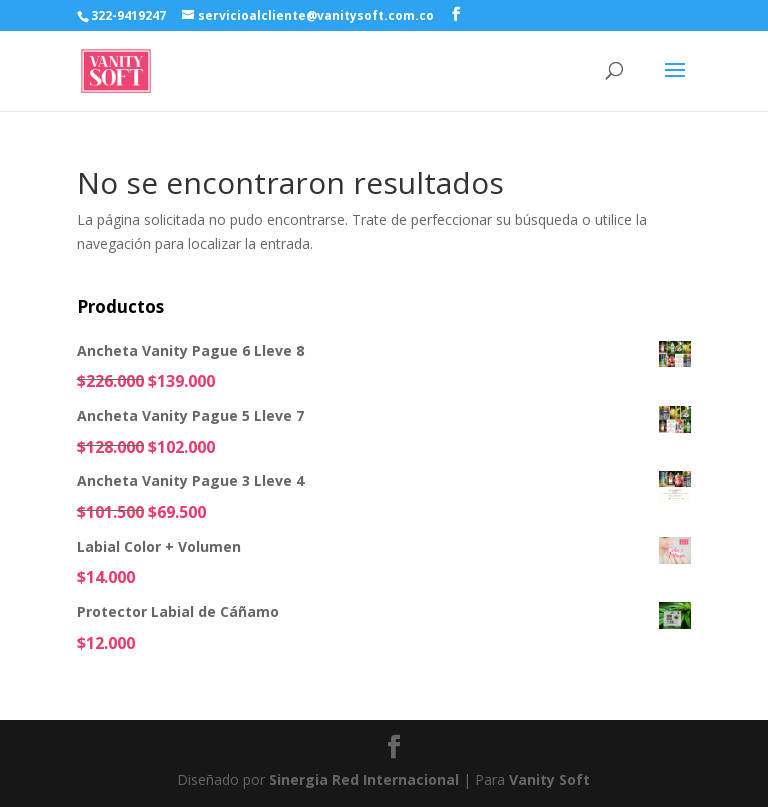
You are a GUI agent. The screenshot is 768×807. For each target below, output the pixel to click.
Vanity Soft (549, 779)
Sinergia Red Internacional (364, 779)
